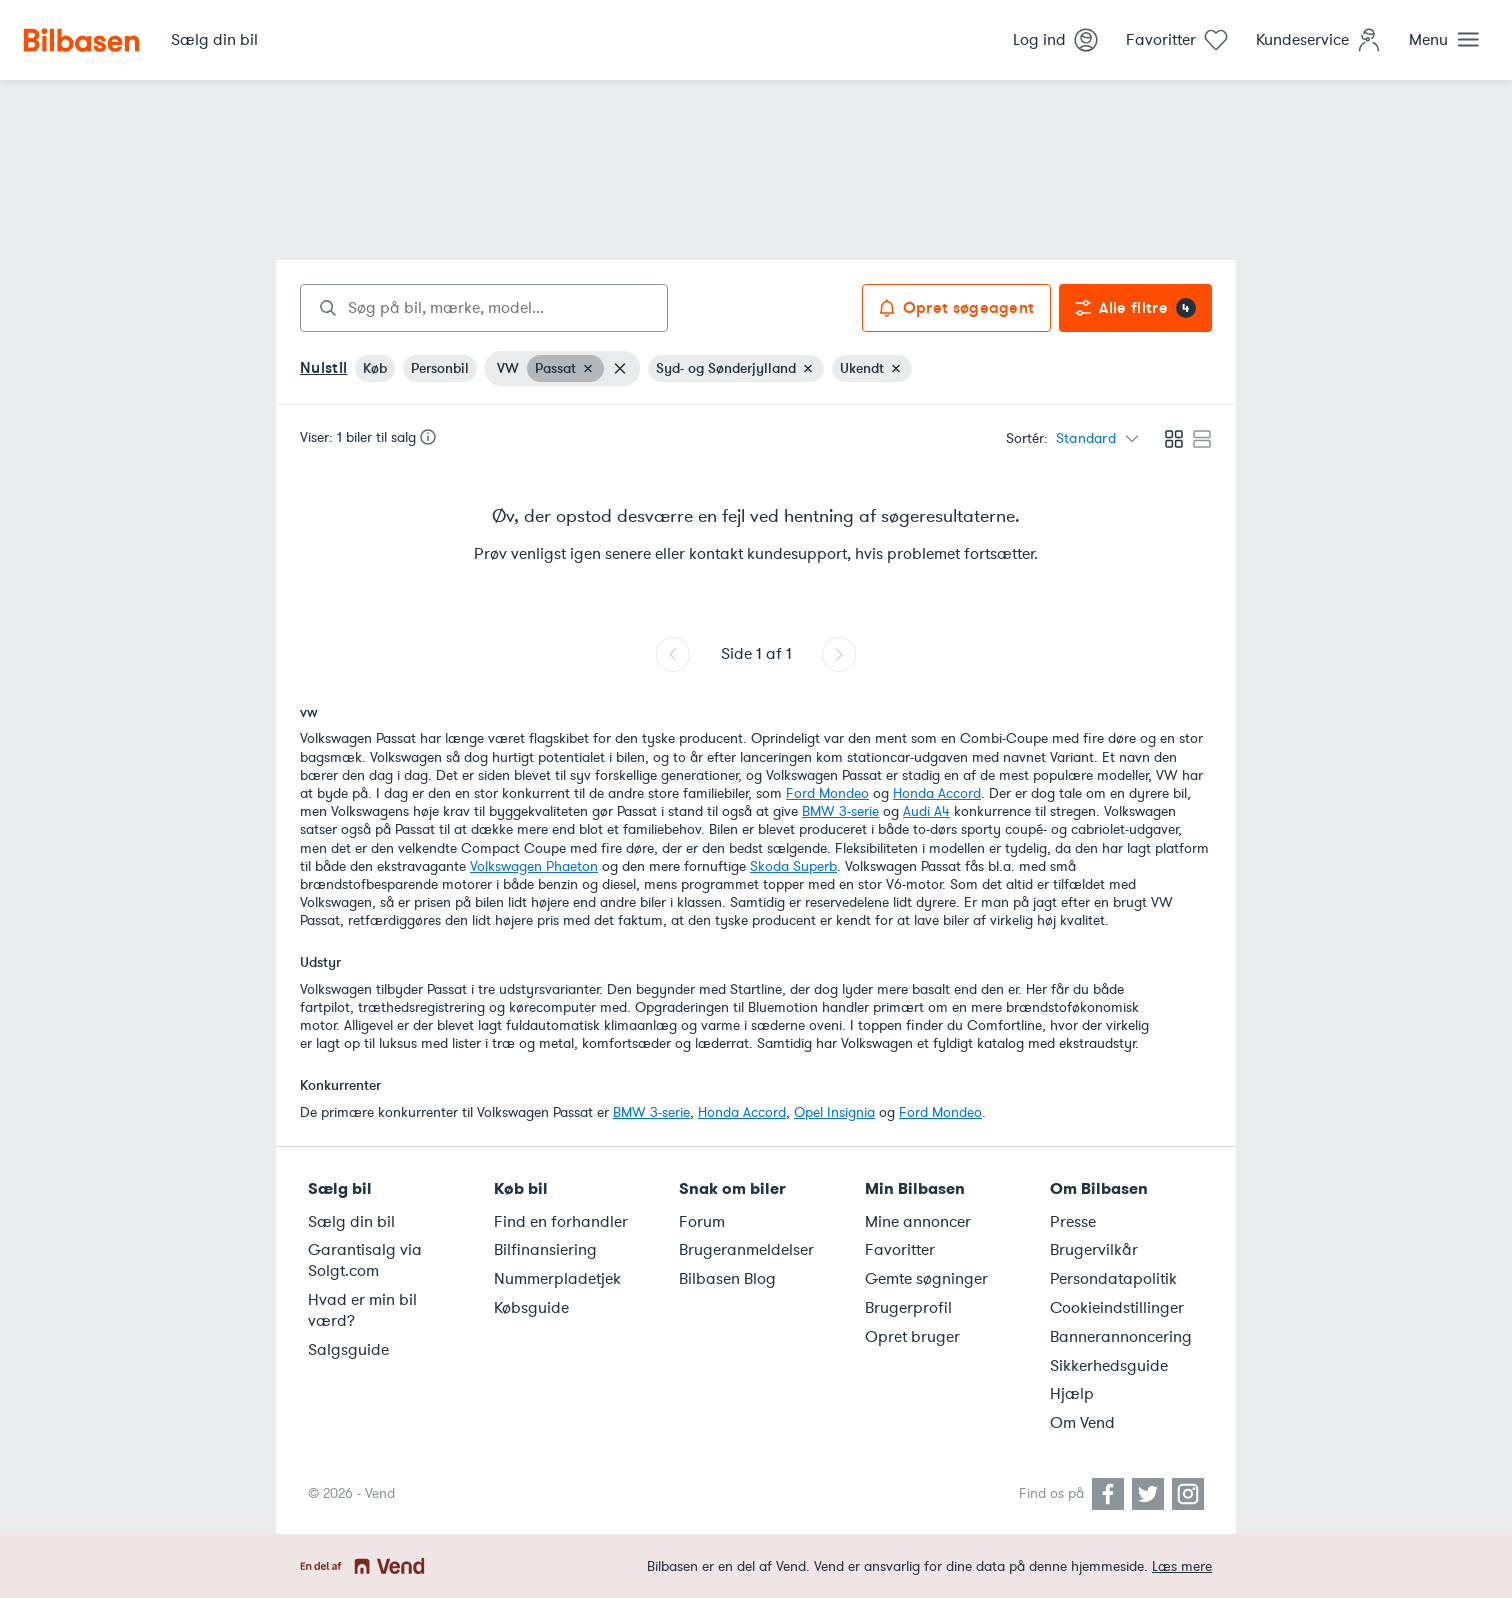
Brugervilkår (1094, 1250)
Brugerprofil (908, 1308)
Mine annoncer (918, 1222)
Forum (702, 1222)
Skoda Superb (793, 866)
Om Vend (1082, 1423)
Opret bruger (912, 1337)
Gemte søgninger (926, 1279)
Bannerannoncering (1121, 1337)
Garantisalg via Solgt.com (365, 1260)
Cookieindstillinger (1117, 1308)
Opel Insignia (834, 1112)
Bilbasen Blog (727, 1279)
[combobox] (484, 308)
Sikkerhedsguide (1109, 1366)
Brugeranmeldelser (746, 1250)
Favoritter (900, 1250)
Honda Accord (937, 793)
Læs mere (1182, 1566)
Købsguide (531, 1308)
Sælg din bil (351, 1222)
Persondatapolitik (1113, 1279)
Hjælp (1072, 1394)
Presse (1073, 1222)
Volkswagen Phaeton (534, 866)
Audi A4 (926, 811)
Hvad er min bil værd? (362, 1310)
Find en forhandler (561, 1222)
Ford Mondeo (827, 793)
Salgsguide (348, 1350)
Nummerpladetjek (557, 1279)
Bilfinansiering (545, 1250)
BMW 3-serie (840, 811)
